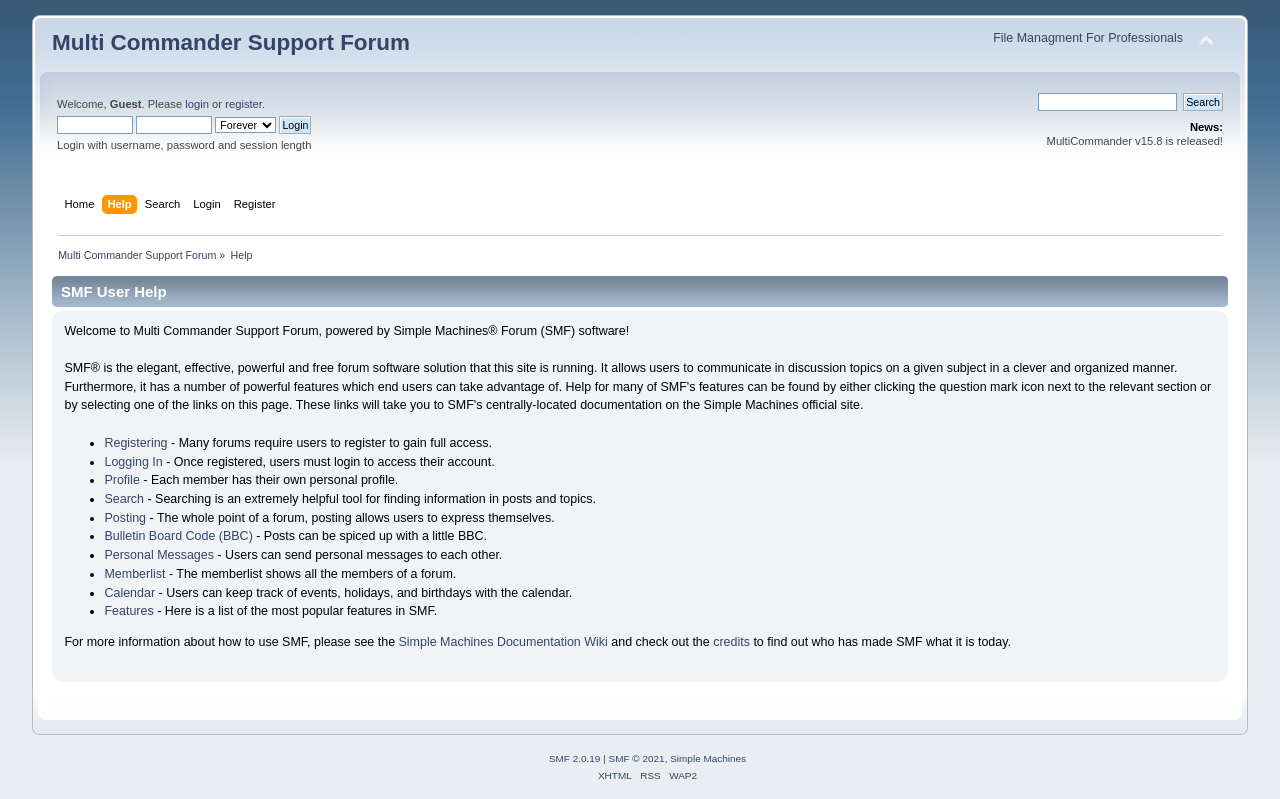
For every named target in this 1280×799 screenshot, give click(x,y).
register (243, 104)
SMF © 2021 (637, 758)
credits (731, 642)
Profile (121, 480)
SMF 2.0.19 (575, 758)
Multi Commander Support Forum (231, 42)
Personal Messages (159, 555)
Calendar (129, 593)
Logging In (133, 462)
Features (128, 611)
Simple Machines (708, 758)
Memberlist (134, 574)
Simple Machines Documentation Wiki (503, 642)
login (197, 104)
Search (124, 499)
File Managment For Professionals (1088, 38)
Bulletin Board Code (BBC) (178, 536)
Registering (135, 443)
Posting (125, 518)
